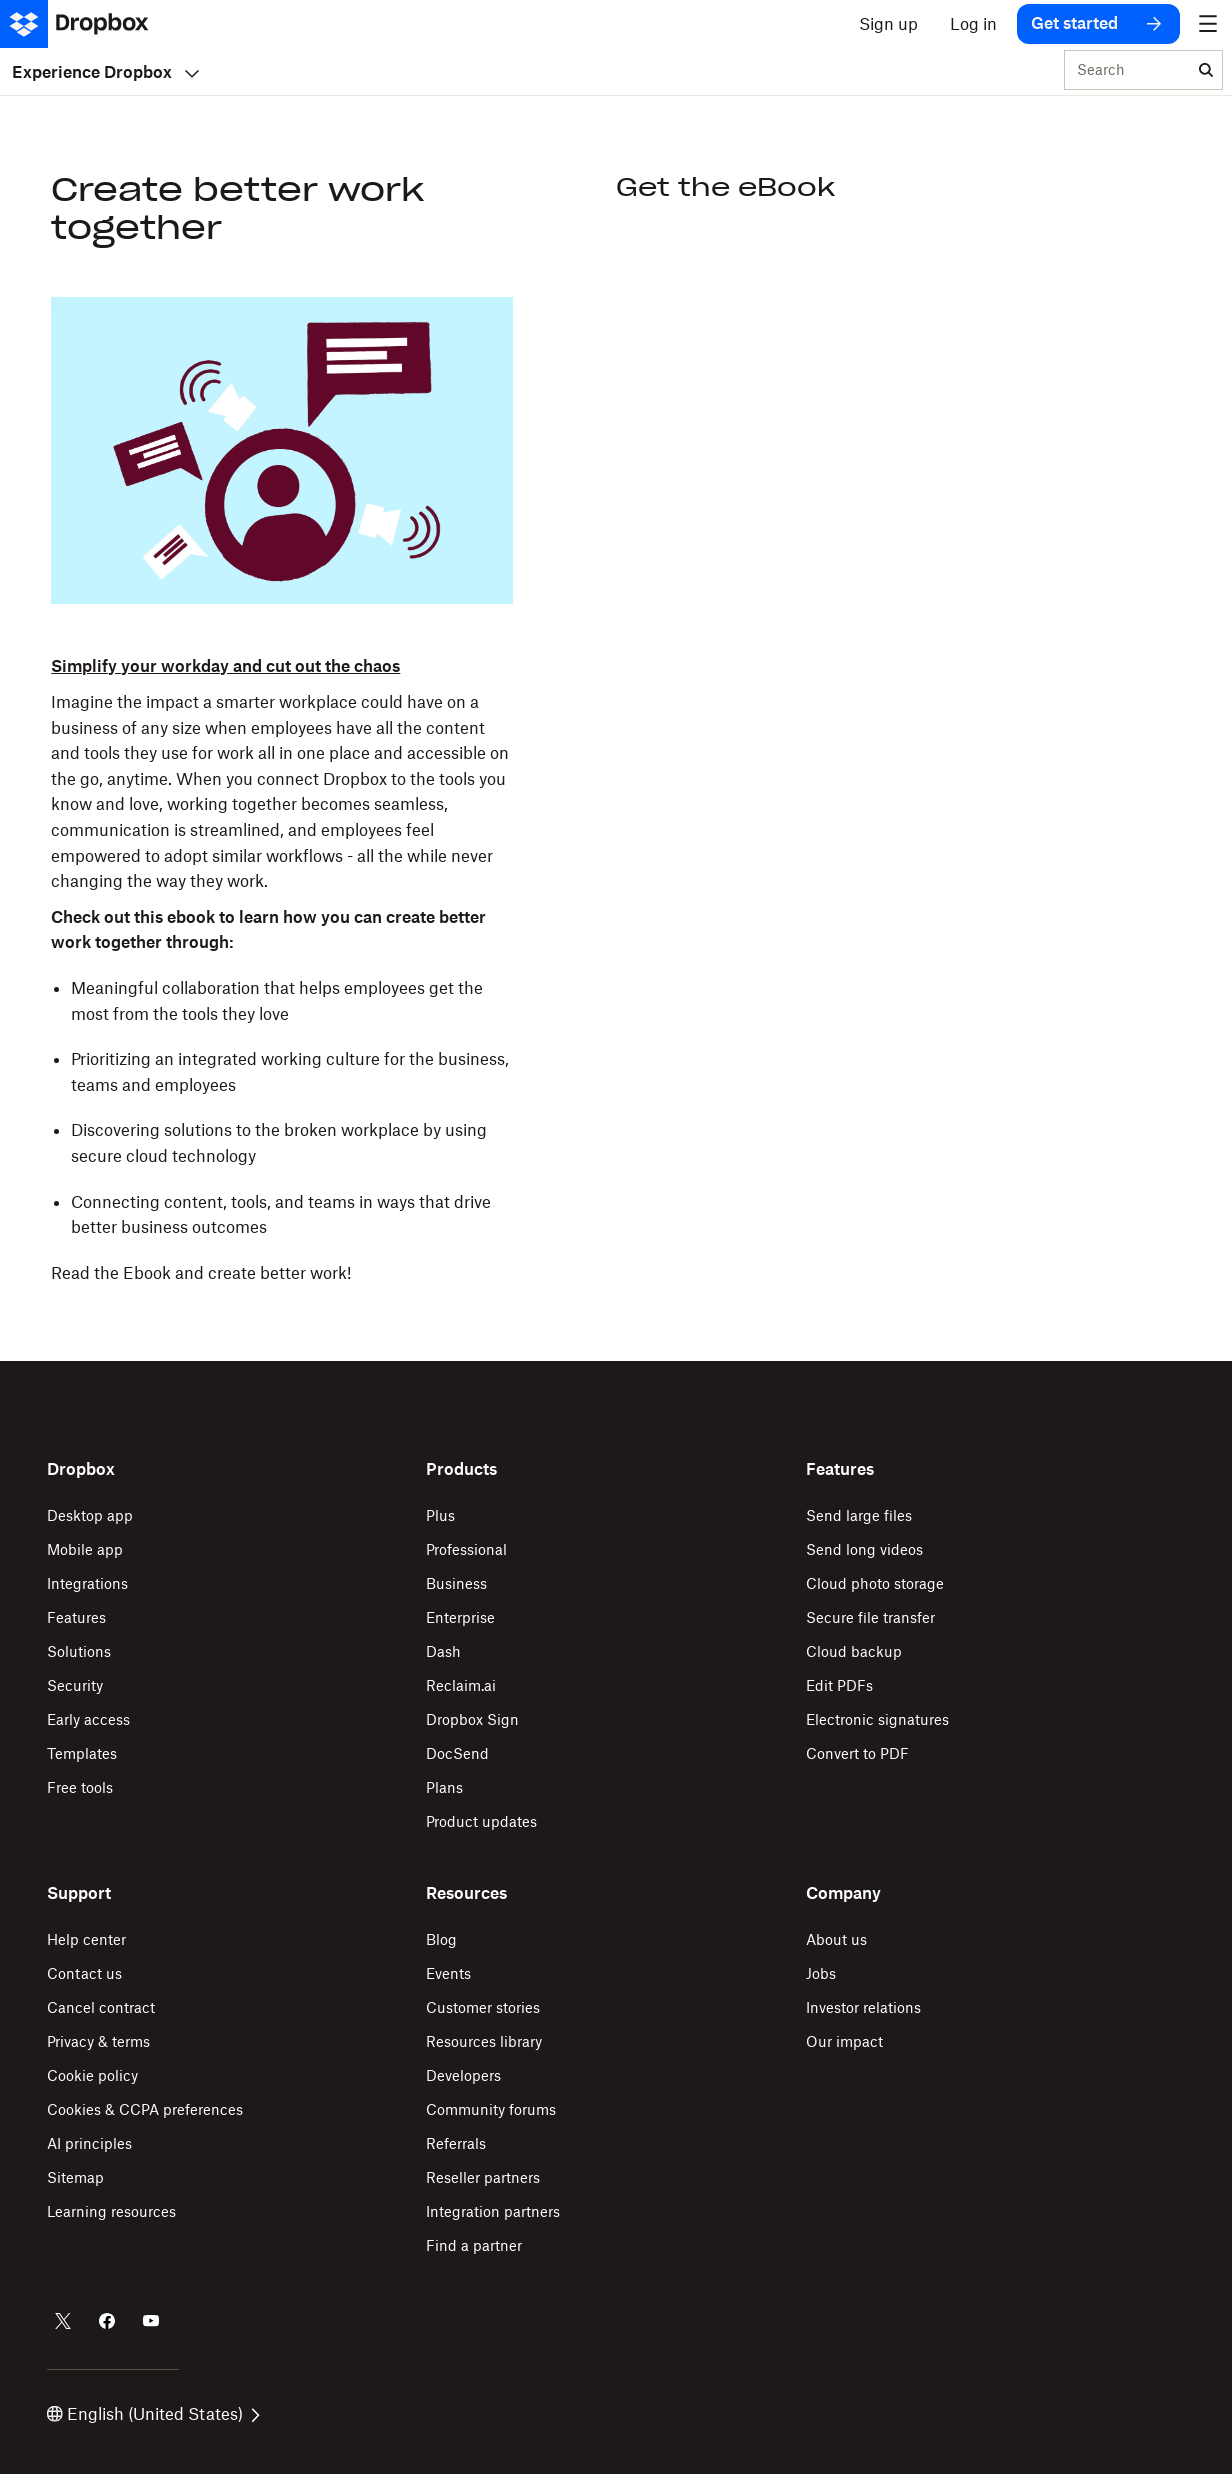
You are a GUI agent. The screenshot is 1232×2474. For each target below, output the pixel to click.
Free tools (80, 1787)
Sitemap (75, 2177)
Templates (82, 1753)
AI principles (89, 2143)
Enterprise (460, 1617)
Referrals (456, 2143)
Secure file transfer (870, 1617)
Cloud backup (854, 1651)
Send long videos (864, 1549)
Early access (88, 1719)
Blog (441, 1939)
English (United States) (153, 2414)
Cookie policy (92, 2075)
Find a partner (474, 2245)
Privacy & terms (98, 2041)
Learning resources (111, 2211)
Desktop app (90, 1515)
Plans (444, 1787)
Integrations (87, 1583)
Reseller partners (483, 2177)
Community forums (491, 2109)
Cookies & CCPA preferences (145, 2109)
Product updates (481, 1821)
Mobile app (85, 1549)
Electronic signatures (877, 1719)
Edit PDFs (839, 1685)
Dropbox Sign (472, 1719)
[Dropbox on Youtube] (151, 2321)
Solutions (79, 1651)
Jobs (821, 1973)
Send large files (859, 1515)
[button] (282, 970)
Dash (443, 1651)
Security (75, 1685)
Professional (466, 1549)
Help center (86, 1939)
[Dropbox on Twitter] (63, 2321)
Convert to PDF (857, 1753)
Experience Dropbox (105, 72)
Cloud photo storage (875, 1583)
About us (836, 1939)
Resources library (484, 2041)
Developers (463, 2075)
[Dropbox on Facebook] (107, 2321)
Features (76, 1617)
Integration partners (493, 2211)
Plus (440, 1515)
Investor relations (863, 2007)
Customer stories (483, 2007)
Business (456, 1583)
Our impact (844, 2041)
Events (448, 1973)
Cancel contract (101, 2007)
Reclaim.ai (461, 1685)
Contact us (84, 1973)
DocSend (457, 1753)
